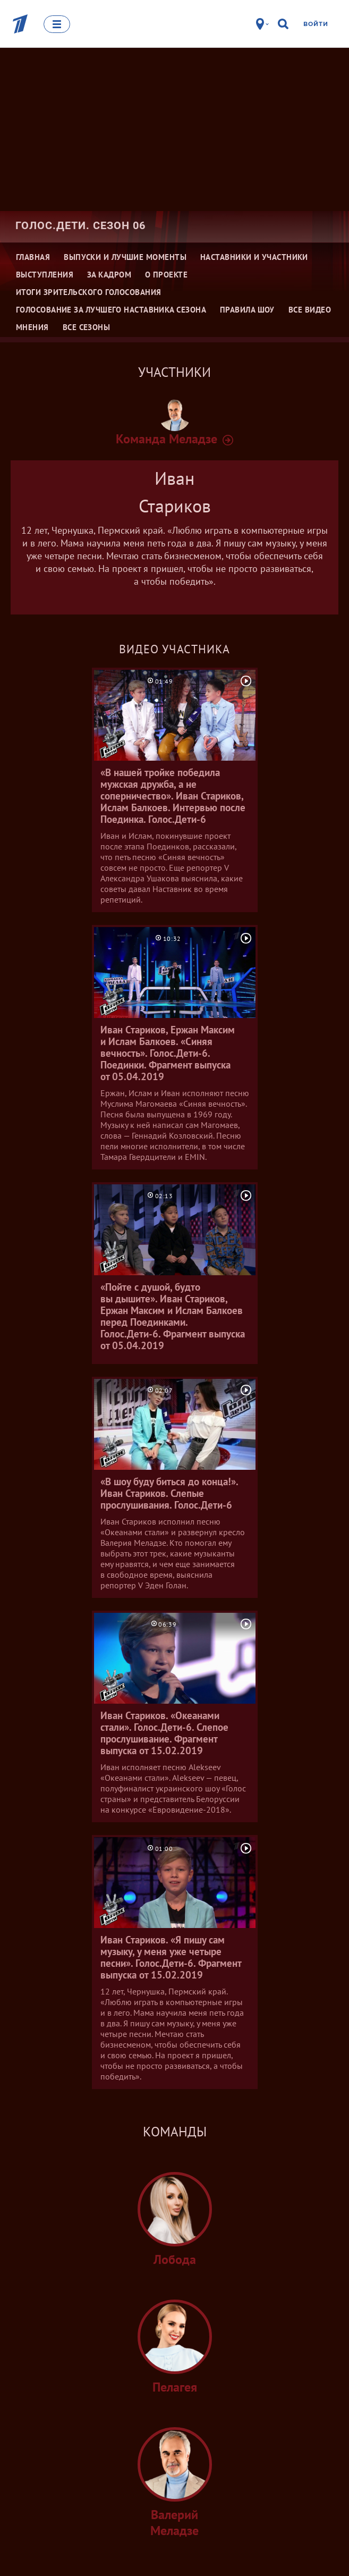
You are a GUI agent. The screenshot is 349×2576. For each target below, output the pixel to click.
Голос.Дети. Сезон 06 (80, 225)
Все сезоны (86, 327)
